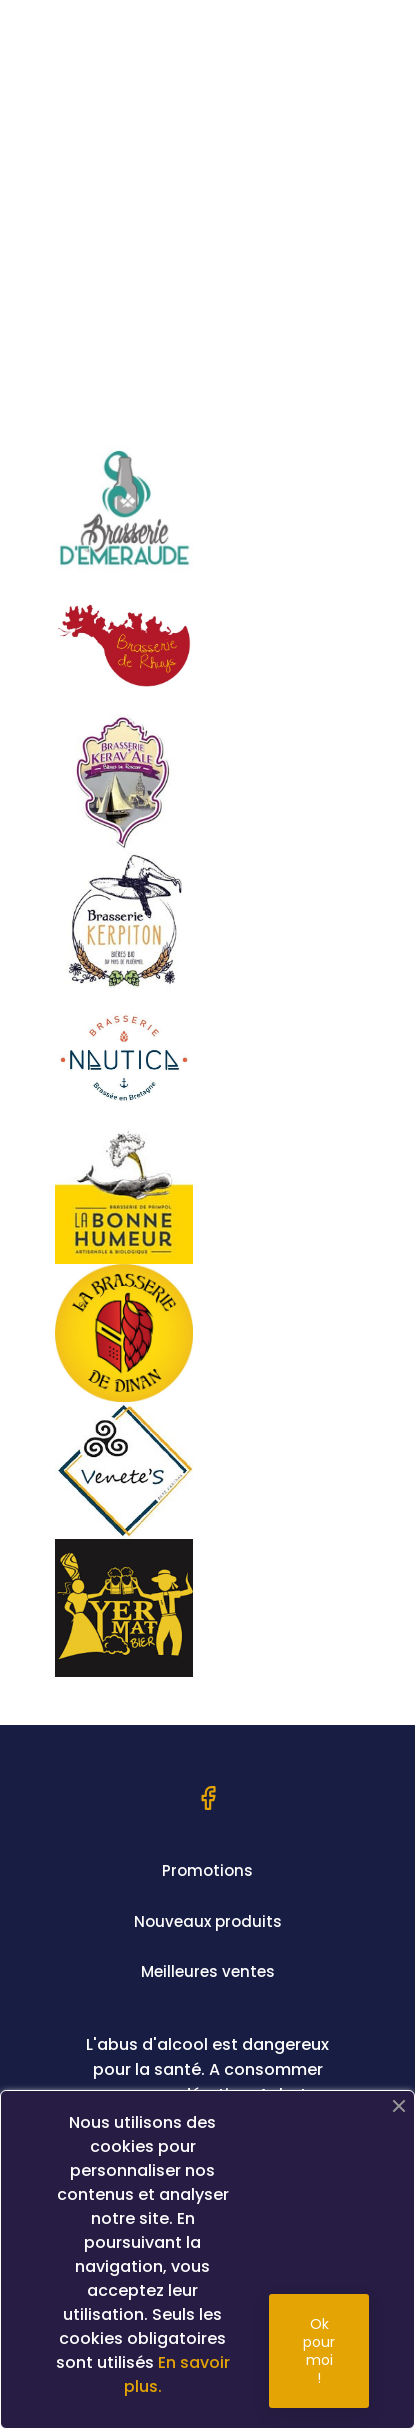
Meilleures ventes (208, 1971)
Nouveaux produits (208, 1921)
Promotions (207, 1870)
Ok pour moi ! (319, 2351)
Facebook (208, 1798)
